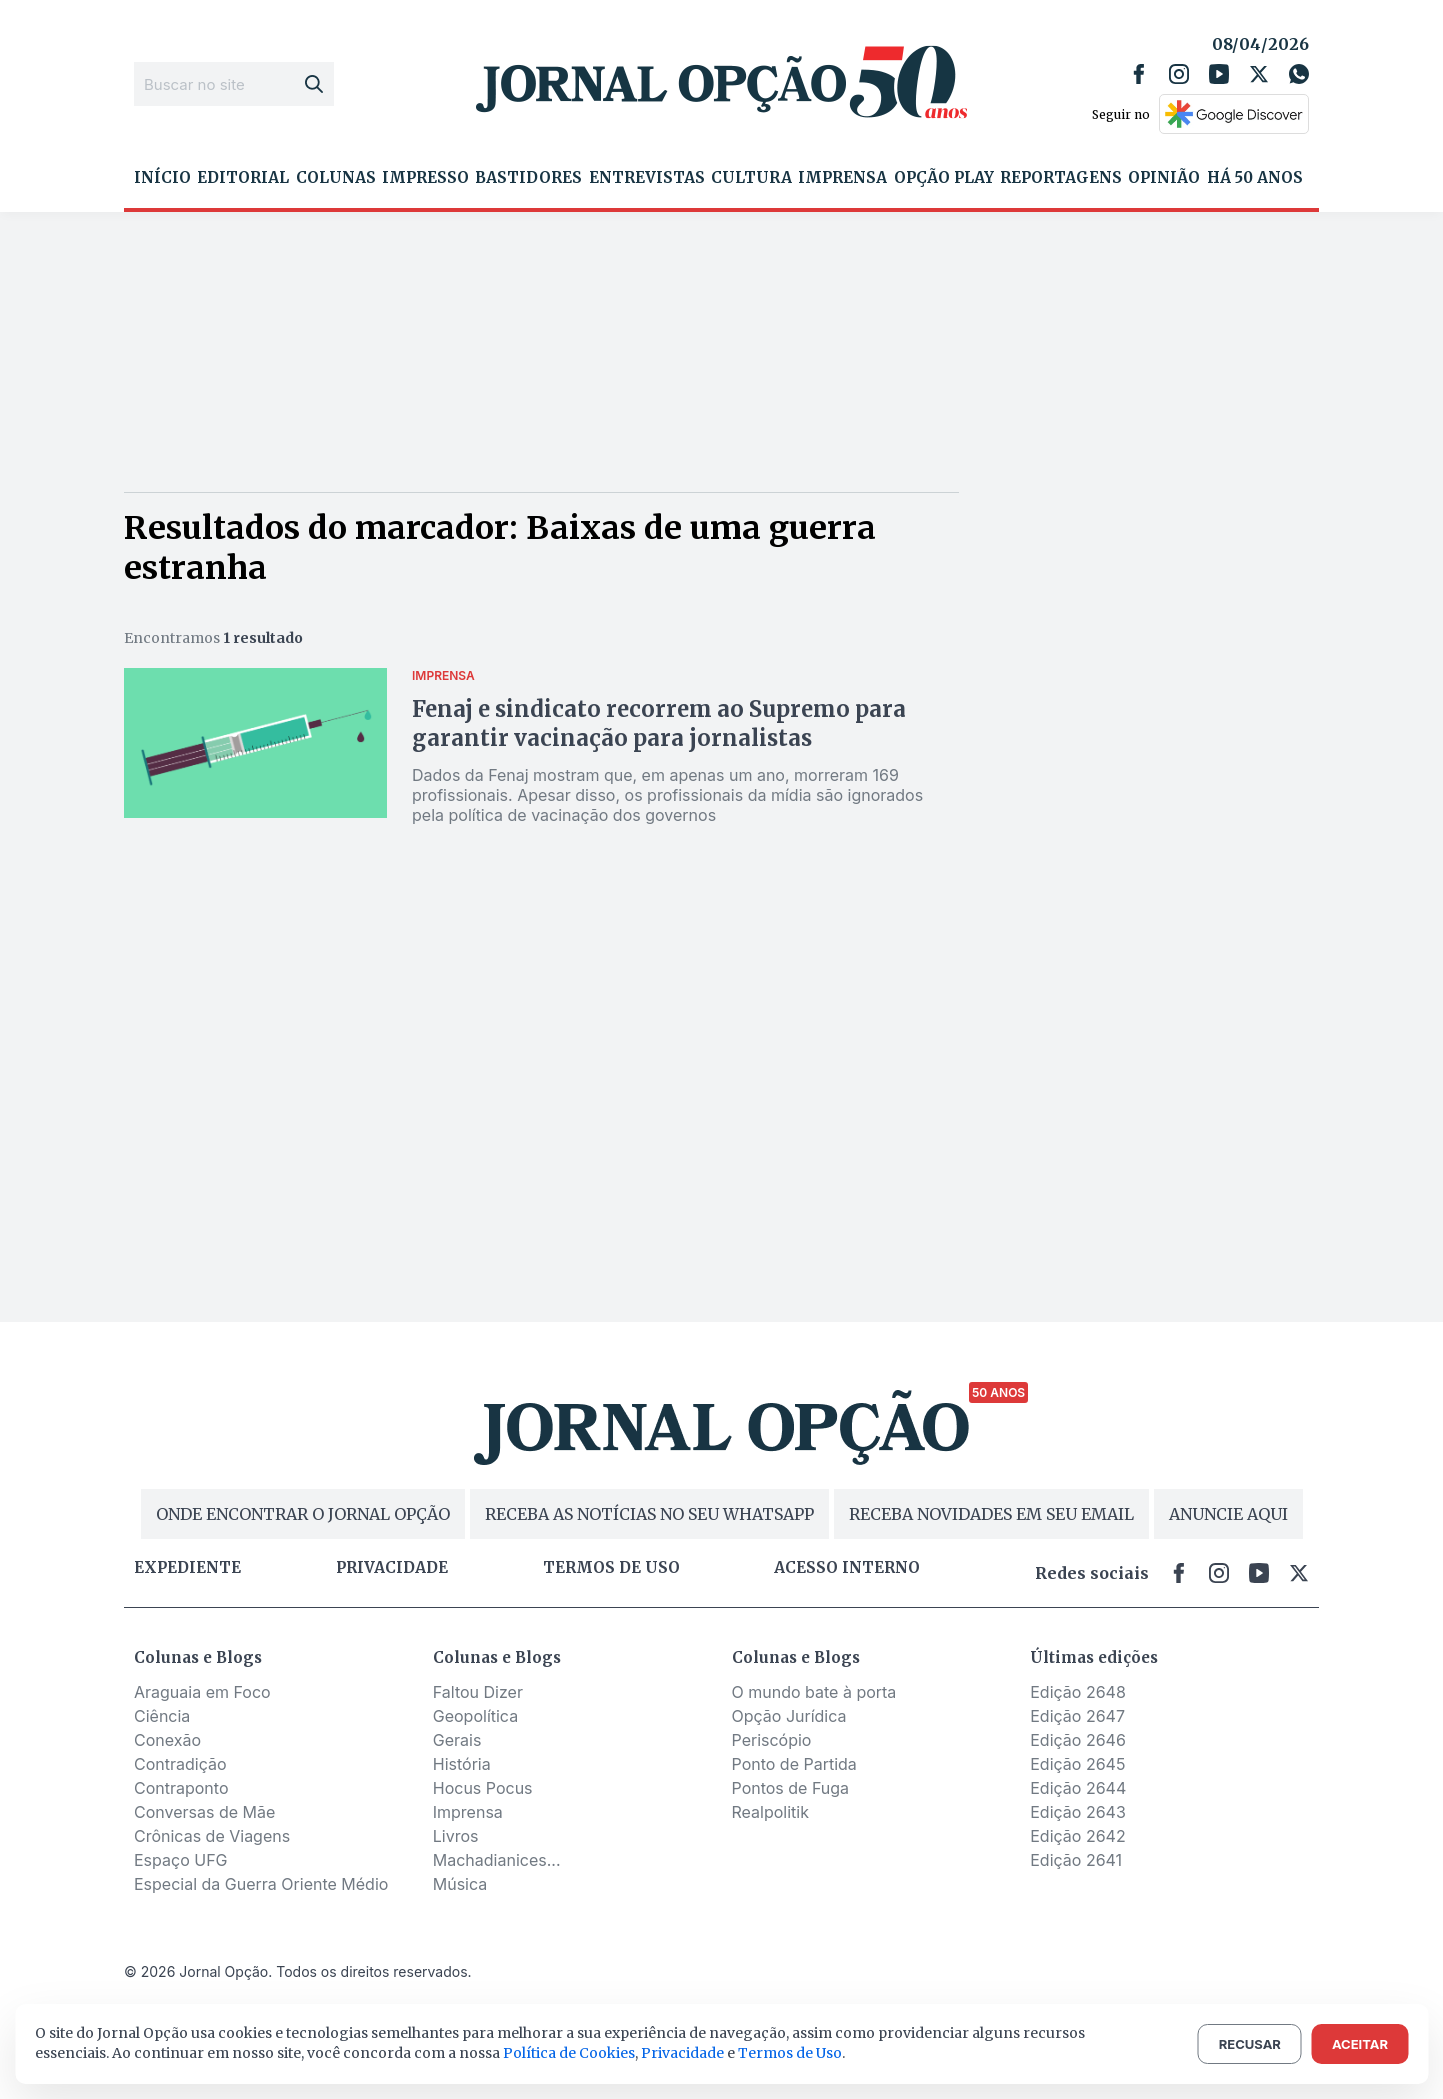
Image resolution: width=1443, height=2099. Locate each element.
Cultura (751, 178)
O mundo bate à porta (814, 1692)
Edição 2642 (1077, 1836)
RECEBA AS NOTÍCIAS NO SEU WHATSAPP (649, 1514)
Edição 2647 (1077, 1716)
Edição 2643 (1078, 1812)
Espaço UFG (181, 1860)
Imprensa (842, 178)
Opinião (1164, 178)
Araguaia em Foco (202, 1692)
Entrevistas (647, 178)
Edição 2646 (1078, 1740)
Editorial (243, 178)
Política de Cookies (569, 2053)
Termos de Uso (790, 2053)
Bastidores (528, 178)
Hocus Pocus (483, 1788)
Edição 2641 (1076, 1860)
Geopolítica (475, 1716)
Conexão (167, 1740)
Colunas (336, 178)
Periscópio (772, 1740)
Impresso (425, 178)
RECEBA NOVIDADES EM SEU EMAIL (991, 1514)
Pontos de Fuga (791, 1788)
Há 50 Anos (1255, 178)
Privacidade (392, 1568)
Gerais (457, 1740)
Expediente (187, 1568)
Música (460, 1884)
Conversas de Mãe (204, 1812)
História (462, 1764)
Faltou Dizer (478, 1692)
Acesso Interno (847, 1568)
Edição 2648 (1078, 1692)
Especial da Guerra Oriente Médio (261, 1884)
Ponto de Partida (794, 1764)
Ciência (162, 1716)
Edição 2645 (1077, 1764)
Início (162, 178)
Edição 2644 (1078, 1788)
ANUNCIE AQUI (1228, 1514)
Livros (456, 1836)
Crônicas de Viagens (212, 1836)
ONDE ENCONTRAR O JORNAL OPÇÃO (303, 1514)
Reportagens (1061, 178)
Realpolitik (770, 1812)
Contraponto (181, 1788)
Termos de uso (611, 1568)
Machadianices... (497, 1860)
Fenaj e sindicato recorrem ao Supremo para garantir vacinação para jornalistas (659, 723)
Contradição (180, 1764)
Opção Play (944, 178)
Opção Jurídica (789, 1716)
